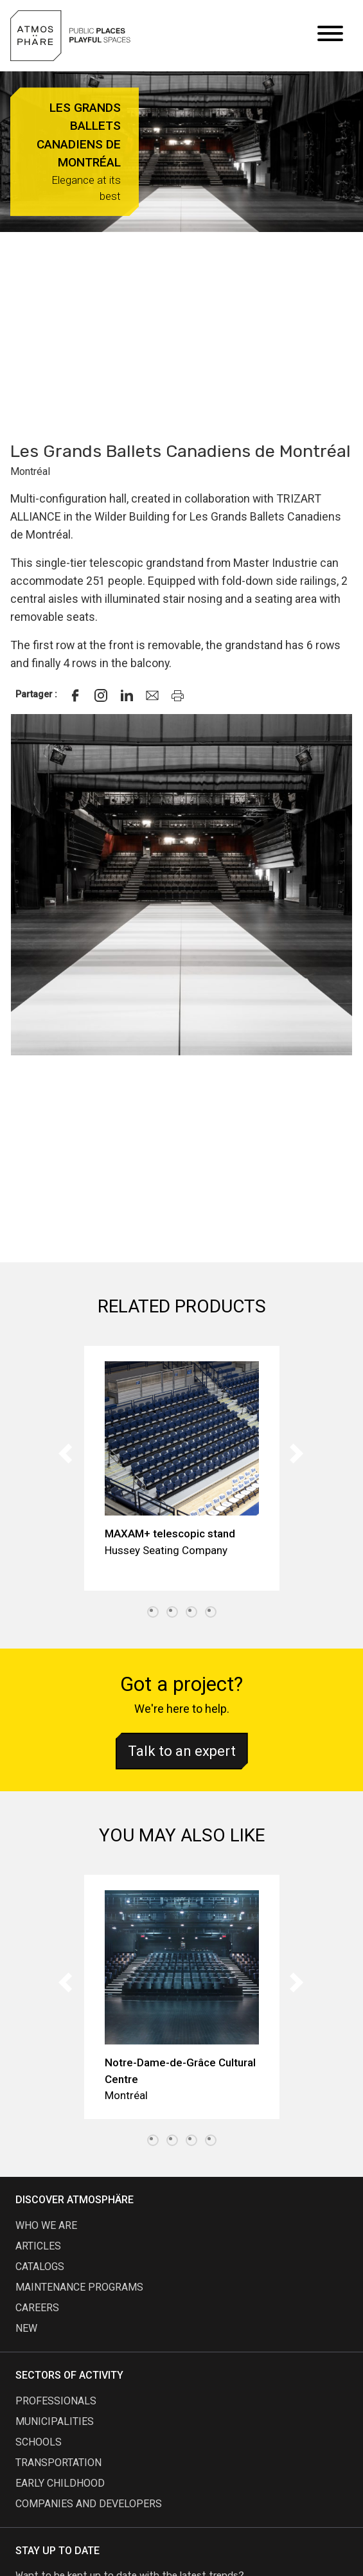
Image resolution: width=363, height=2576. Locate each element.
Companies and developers (88, 2504)
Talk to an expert (182, 1751)
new (26, 2328)
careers (37, 2308)
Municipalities (54, 2421)
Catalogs (39, 2266)
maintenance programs (79, 2287)
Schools (38, 2442)
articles (38, 2246)
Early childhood (60, 2483)
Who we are (46, 2225)
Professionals (55, 2401)
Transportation (58, 2462)
